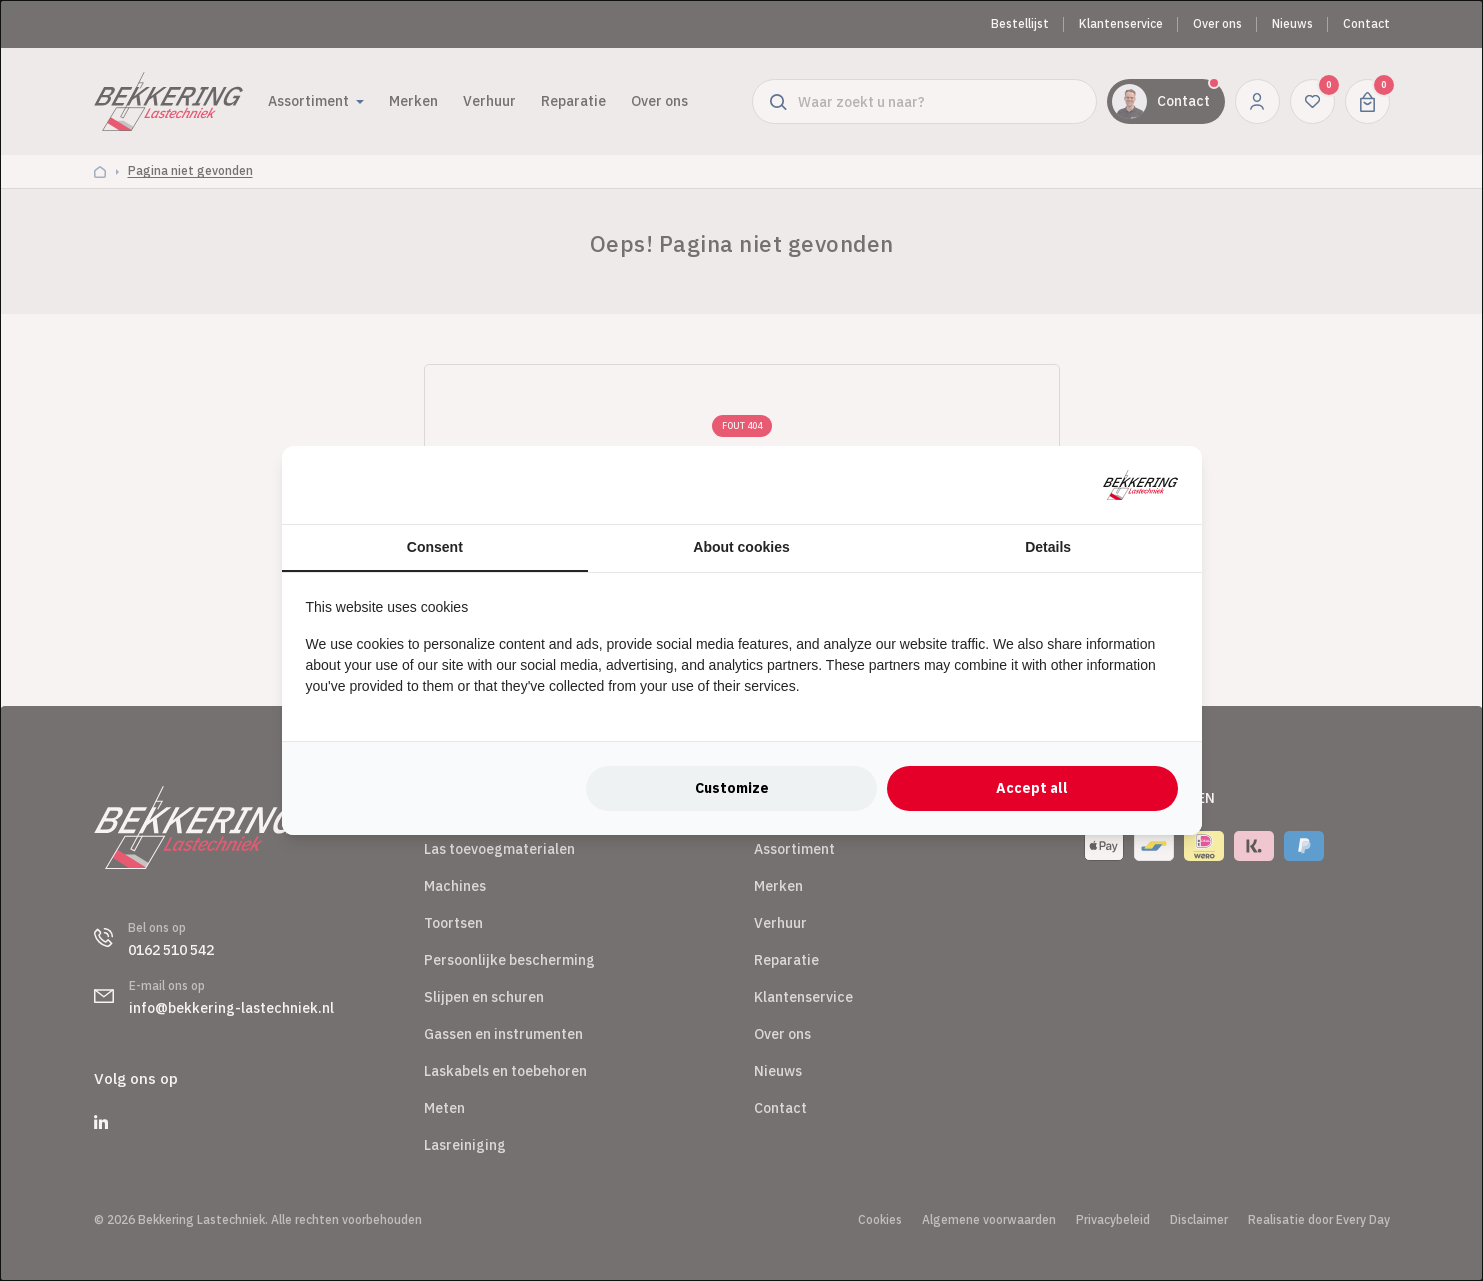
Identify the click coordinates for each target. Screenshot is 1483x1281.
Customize (732, 788)
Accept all (1032, 788)
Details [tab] (1048, 547)
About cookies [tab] (741, 547)
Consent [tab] (435, 547)
